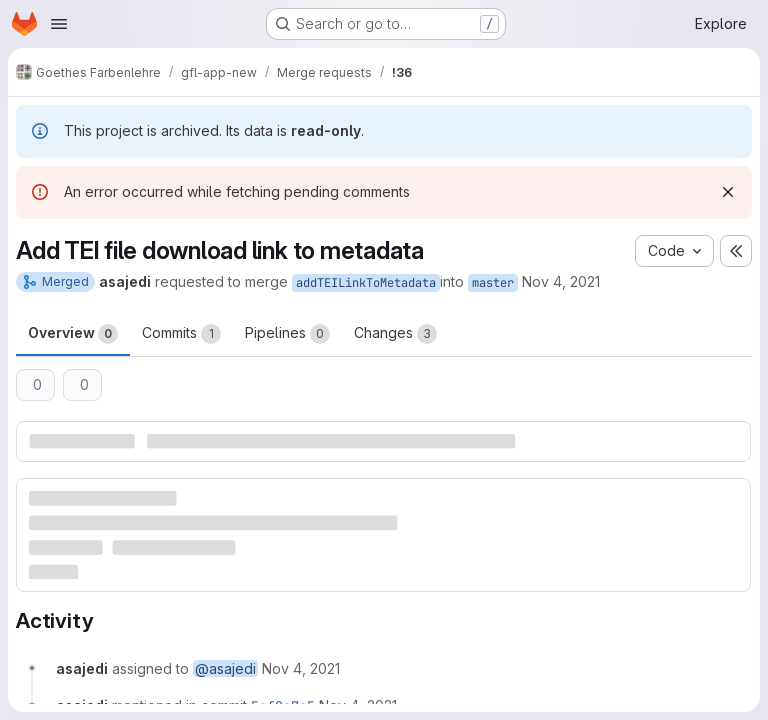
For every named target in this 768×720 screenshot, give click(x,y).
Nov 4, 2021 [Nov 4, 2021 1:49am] (561, 281)
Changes (395, 334)
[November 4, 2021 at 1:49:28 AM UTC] (301, 668)
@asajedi (225, 668)
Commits (181, 334)
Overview (73, 334)
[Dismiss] (728, 192)
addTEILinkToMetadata (366, 283)
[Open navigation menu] (59, 24)
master (493, 283)
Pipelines (287, 334)
